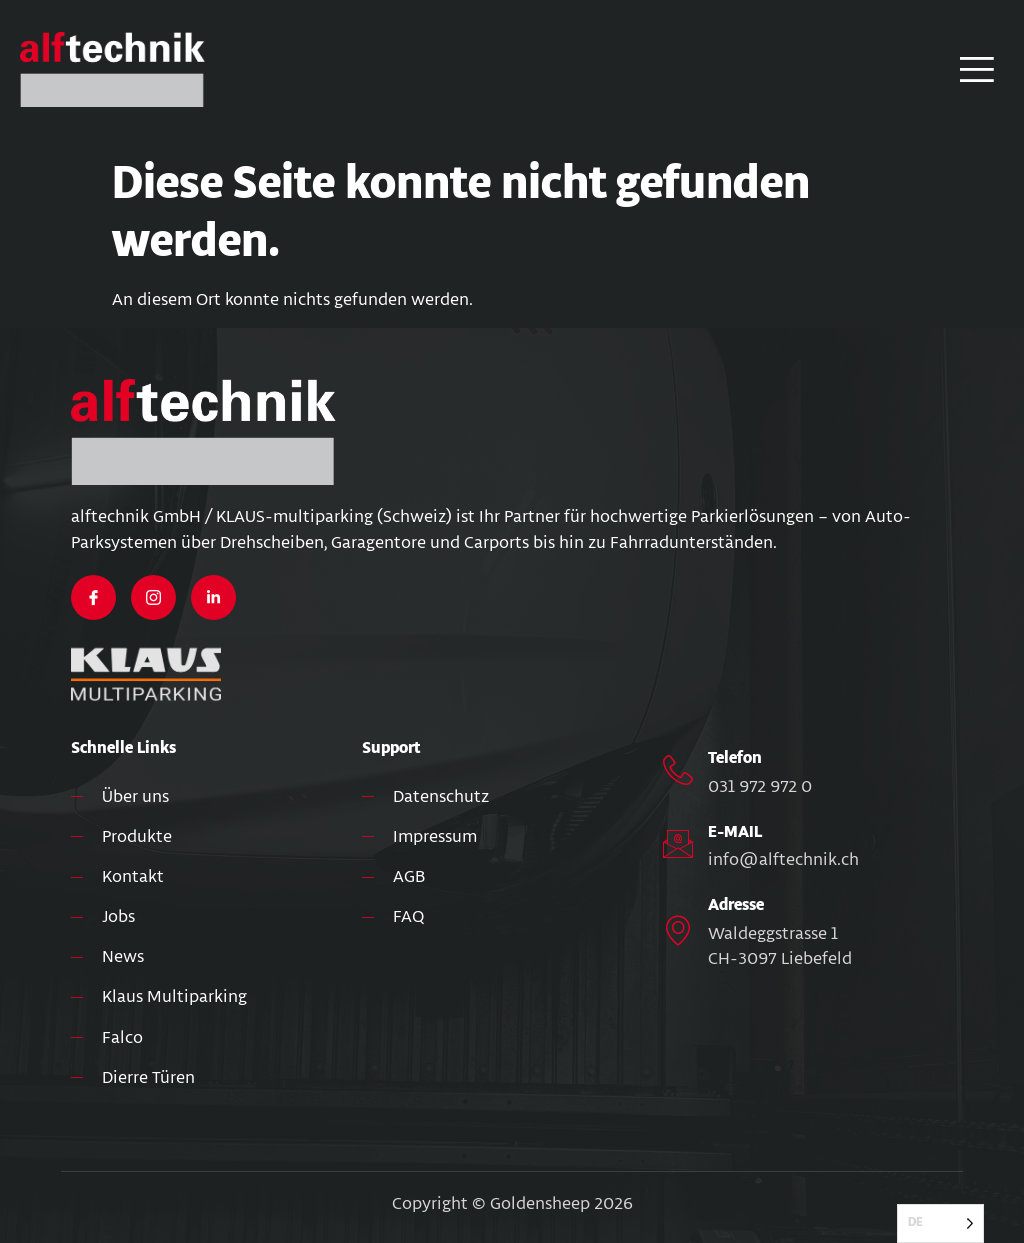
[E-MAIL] (678, 844)
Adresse (736, 905)
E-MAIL (735, 832)
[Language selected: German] (940, 1223)
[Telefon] (678, 770)
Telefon (735, 758)
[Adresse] (678, 930)
